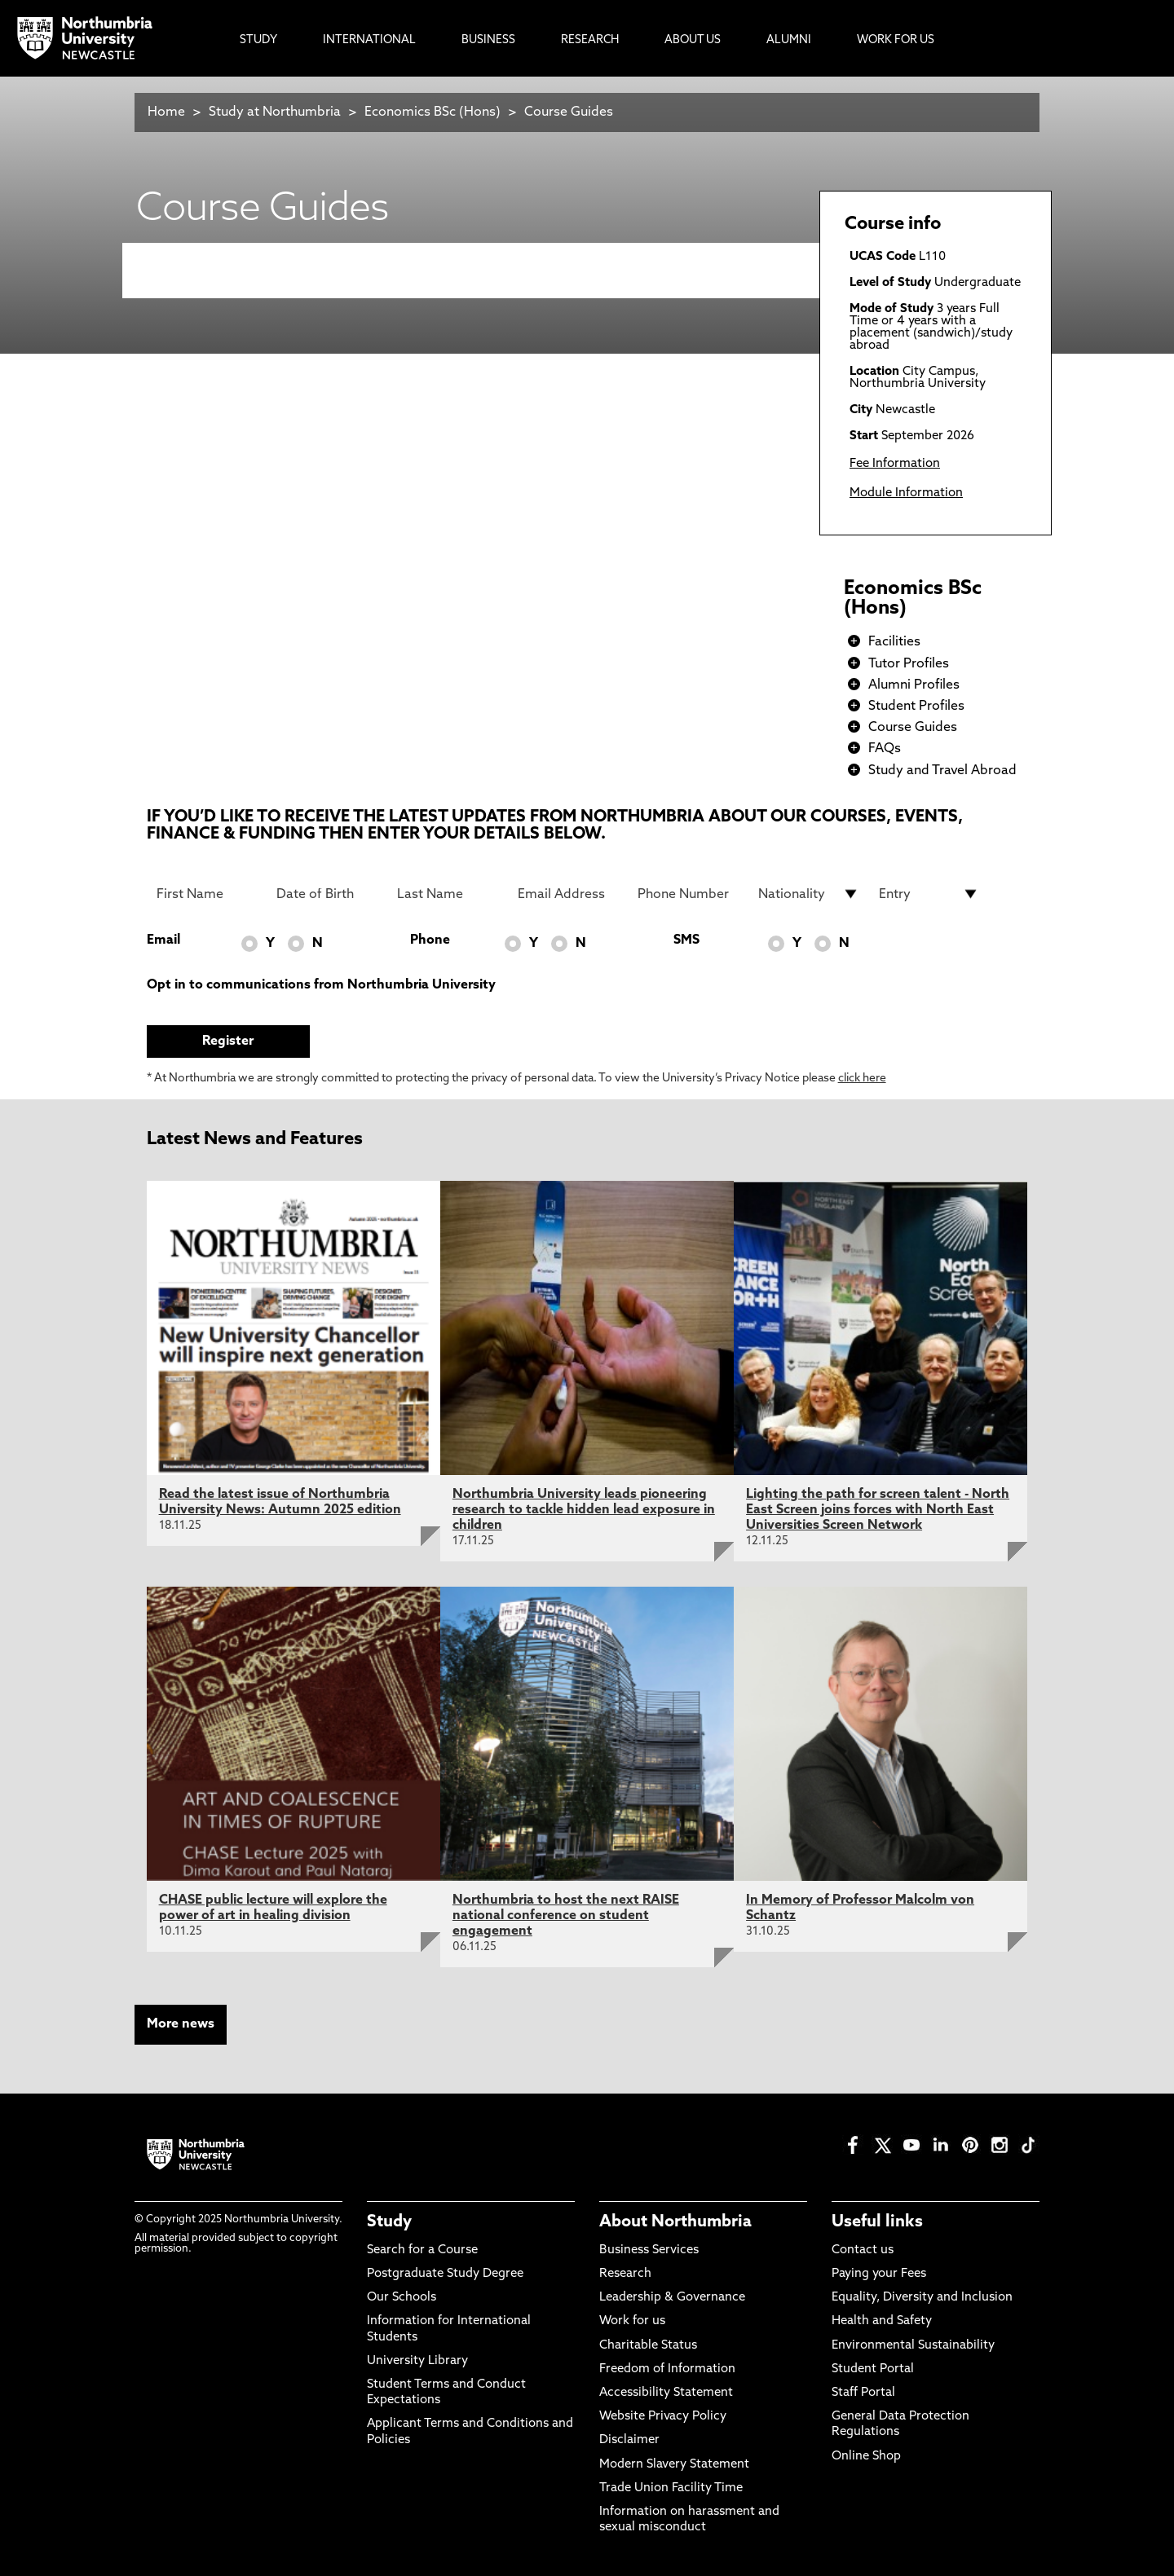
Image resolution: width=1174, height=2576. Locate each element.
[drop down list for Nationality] (808, 894)
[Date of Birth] (327, 894)
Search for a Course (422, 2250)
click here (862, 1078)
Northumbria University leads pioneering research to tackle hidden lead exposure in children (583, 1510)
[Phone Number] (688, 894)
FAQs (884, 748)
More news (180, 2024)
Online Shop (866, 2457)
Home (166, 112)
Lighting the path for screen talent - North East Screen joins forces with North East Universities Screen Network (877, 1510)
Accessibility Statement (666, 2393)
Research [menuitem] (590, 40)
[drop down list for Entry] (929, 894)
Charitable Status (648, 2346)
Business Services (649, 2250)
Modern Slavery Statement (674, 2465)
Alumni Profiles (914, 685)
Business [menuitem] (488, 40)
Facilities (894, 642)
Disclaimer (629, 2440)
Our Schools (401, 2298)
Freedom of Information (667, 2369)
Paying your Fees (879, 2274)
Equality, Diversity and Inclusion (922, 2298)
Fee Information (895, 464)
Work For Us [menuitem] (895, 40)
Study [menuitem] (258, 40)
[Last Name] (447, 894)
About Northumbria (675, 2222)
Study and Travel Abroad (942, 770)
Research (625, 2274)
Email (163, 940)
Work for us (632, 2321)
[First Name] (207, 894)
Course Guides (568, 112)
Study (389, 2222)
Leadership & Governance (672, 2298)
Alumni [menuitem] (788, 40)
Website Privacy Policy (662, 2417)
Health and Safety (882, 2321)
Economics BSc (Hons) (434, 112)
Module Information (906, 493)
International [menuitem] (369, 40)
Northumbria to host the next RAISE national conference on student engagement (565, 1916)
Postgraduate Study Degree (445, 2274)
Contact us (863, 2250)
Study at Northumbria (275, 112)
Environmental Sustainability (913, 2346)
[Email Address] (568, 894)
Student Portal (873, 2369)
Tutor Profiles (908, 664)
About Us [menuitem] (692, 40)
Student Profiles (916, 706)
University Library (417, 2361)
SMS (686, 940)
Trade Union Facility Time (671, 2488)
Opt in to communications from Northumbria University (321, 985)
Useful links (877, 2222)
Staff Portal (863, 2393)
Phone (430, 940)
